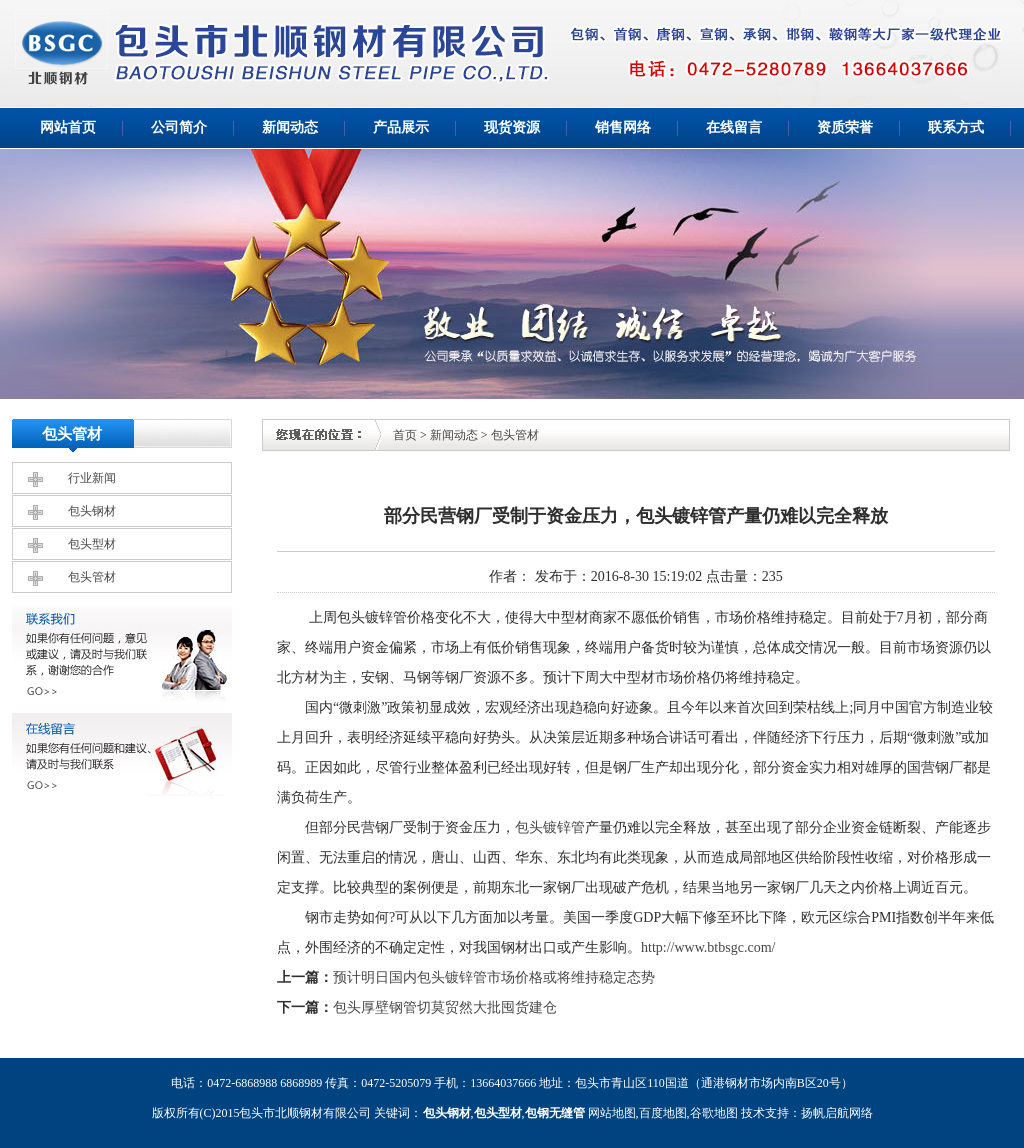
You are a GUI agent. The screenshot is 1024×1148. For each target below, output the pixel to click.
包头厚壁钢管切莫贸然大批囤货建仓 (445, 1007)
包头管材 (92, 577)
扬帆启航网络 (837, 1113)
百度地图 (663, 1113)
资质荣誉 (845, 127)
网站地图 (612, 1113)
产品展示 (401, 127)
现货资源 (512, 127)
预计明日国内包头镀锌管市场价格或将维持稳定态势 (494, 977)
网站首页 (68, 127)
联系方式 (956, 127)
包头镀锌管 (550, 827)
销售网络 (623, 127)
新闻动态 (290, 127)
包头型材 (92, 544)
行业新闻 (92, 478)
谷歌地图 (714, 1113)
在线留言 (734, 127)
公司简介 (179, 127)
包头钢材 (92, 511)
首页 (405, 435)
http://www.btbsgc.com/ (708, 947)
